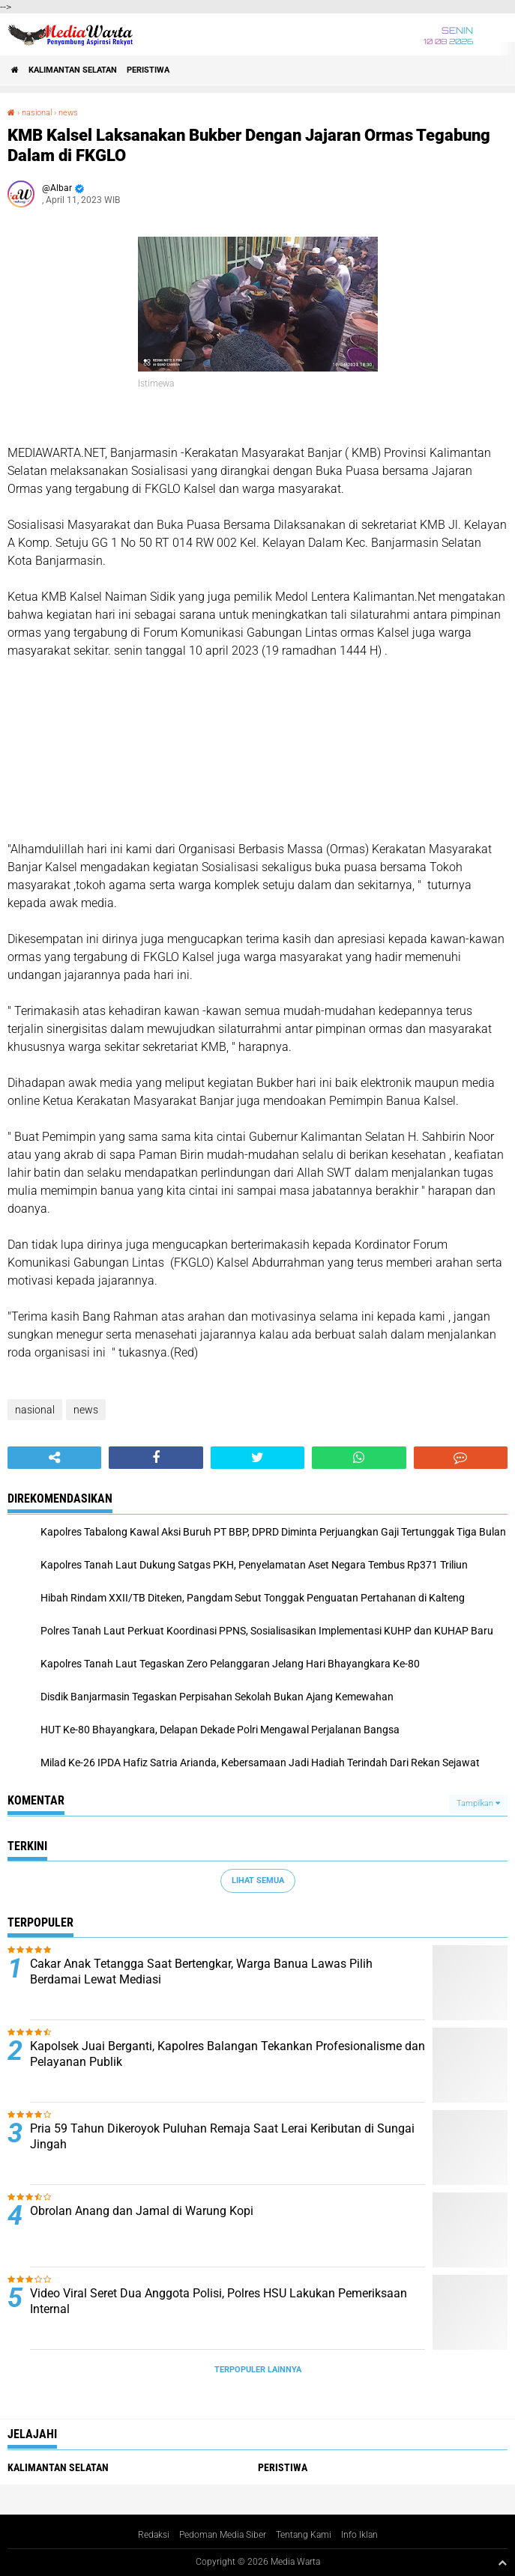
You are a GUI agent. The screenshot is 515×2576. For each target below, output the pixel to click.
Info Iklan (359, 2535)
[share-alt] (54, 1457)
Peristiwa (148, 70)
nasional (37, 113)
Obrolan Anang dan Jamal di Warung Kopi (141, 2211)
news (68, 113)
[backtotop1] (502, 2562)
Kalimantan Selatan (72, 70)
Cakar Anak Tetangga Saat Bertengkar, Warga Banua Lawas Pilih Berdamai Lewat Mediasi (201, 1971)
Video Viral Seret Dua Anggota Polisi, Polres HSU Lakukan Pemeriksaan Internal (218, 2301)
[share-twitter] (257, 1457)
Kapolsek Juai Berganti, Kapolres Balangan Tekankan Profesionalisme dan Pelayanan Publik (227, 2054)
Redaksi (153, 2535)
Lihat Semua (258, 1880)
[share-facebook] (155, 1457)
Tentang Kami (303, 2535)
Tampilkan (478, 1803)
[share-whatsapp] (359, 1457)
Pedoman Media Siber (222, 2535)
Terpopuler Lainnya (257, 2370)
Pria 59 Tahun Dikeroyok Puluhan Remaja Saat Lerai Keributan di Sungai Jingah (222, 2136)
